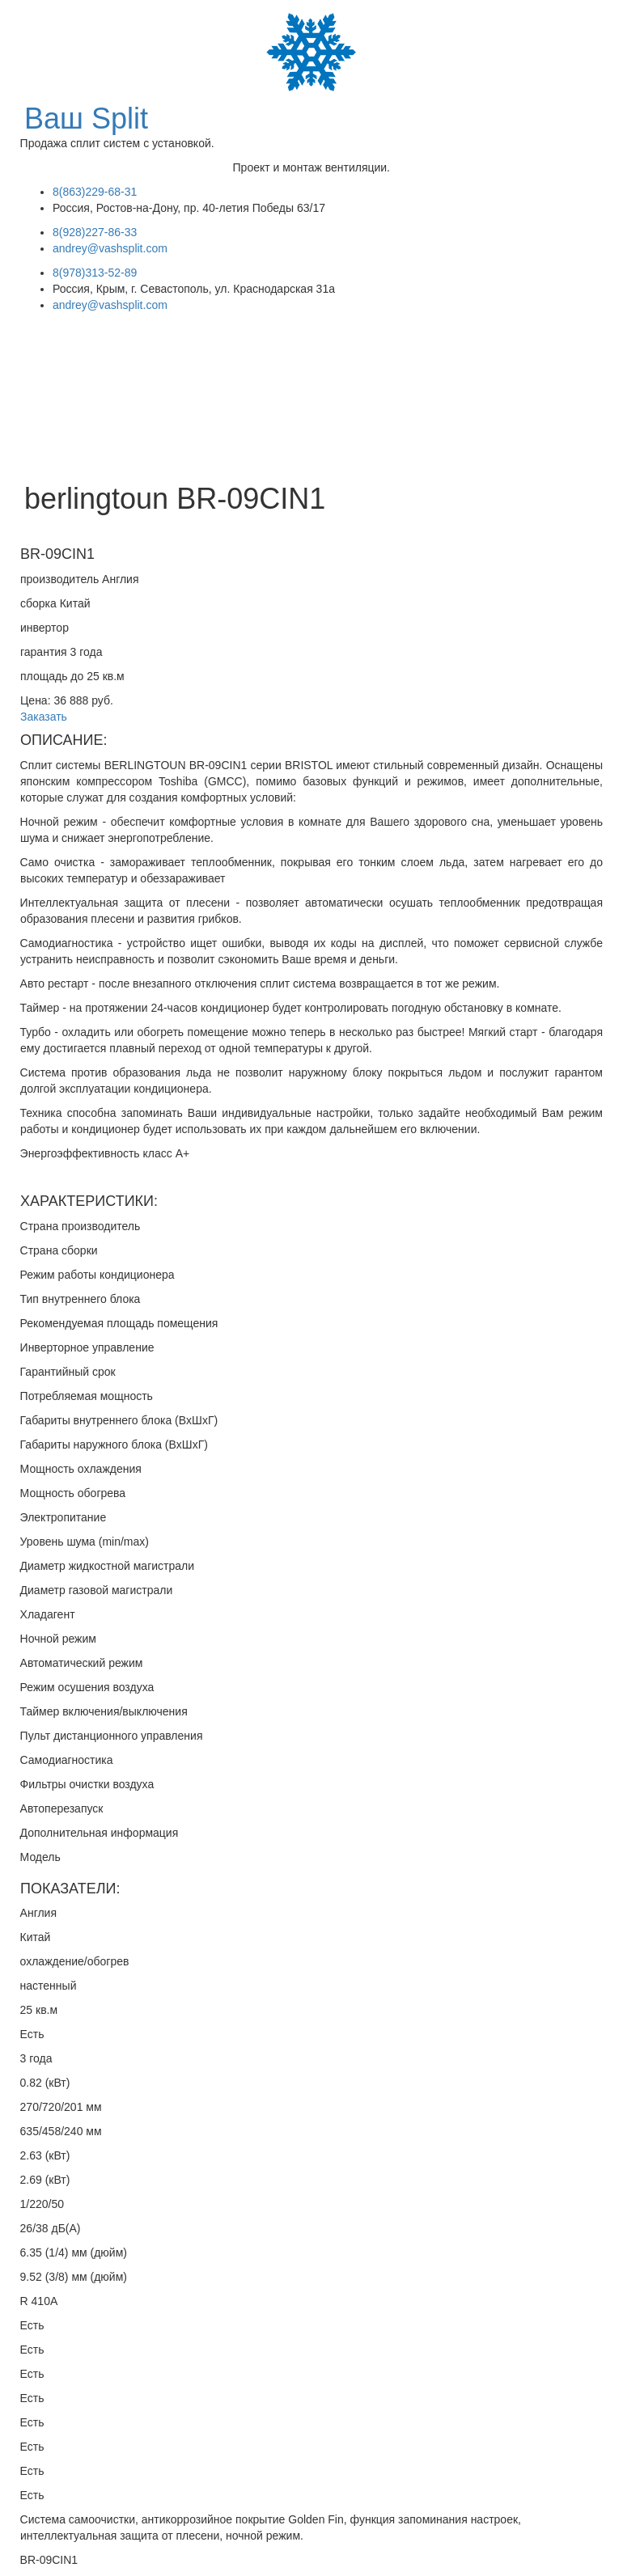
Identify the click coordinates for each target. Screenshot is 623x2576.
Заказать (43, 716)
